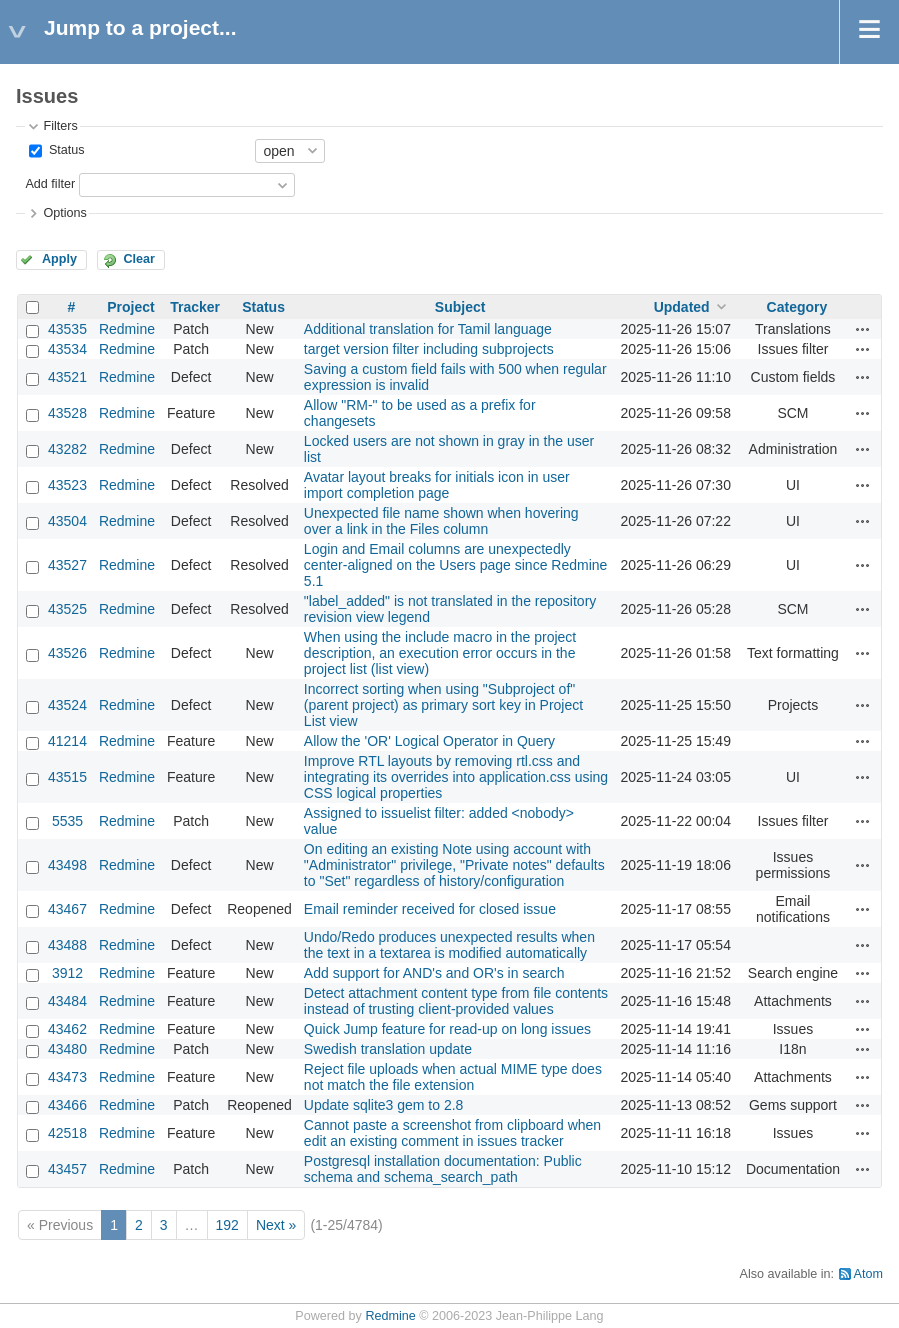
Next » (276, 1225)
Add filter (50, 184)
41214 (67, 741)
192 (227, 1225)
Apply (59, 259)
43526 (67, 653)
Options (64, 213)
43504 (67, 521)
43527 (67, 565)
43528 (67, 413)
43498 (67, 865)
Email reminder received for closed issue (430, 909)
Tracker (195, 307)
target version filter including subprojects (429, 349)
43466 (67, 1105)
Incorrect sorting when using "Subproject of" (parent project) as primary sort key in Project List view (443, 705)
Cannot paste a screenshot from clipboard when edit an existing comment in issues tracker (452, 1133)
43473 (67, 1077)
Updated (682, 307)
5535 (67, 821)
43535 (67, 329)
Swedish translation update (388, 1049)
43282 (67, 449)
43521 (67, 377)
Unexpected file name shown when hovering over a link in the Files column (441, 521)
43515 (67, 777)
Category (797, 307)
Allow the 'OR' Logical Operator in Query (429, 741)
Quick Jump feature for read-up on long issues (447, 1029)
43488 (67, 945)
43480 (67, 1049)
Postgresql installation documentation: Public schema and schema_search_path (443, 1169)
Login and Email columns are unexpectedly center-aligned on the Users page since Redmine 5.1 (456, 565)
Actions (863, 329)
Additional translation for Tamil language (428, 329)
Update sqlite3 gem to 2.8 (384, 1105)
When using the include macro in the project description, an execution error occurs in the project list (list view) (440, 653)
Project (130, 307)
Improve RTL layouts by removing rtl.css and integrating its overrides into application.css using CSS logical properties (456, 777)
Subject (460, 307)
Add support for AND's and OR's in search (434, 973)
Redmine (127, 329)
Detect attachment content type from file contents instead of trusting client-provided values (456, 1001)
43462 (67, 1029)
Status (64, 150)
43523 (67, 485)
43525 (67, 609)
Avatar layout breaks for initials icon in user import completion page (437, 485)
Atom (868, 1274)
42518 (67, 1133)
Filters (60, 126)
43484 (67, 1001)
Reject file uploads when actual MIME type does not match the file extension (453, 1077)
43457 (67, 1169)
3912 (67, 973)
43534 (67, 349)
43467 (67, 909)
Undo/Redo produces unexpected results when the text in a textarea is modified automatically (449, 945)
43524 (67, 705)
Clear (139, 259)
